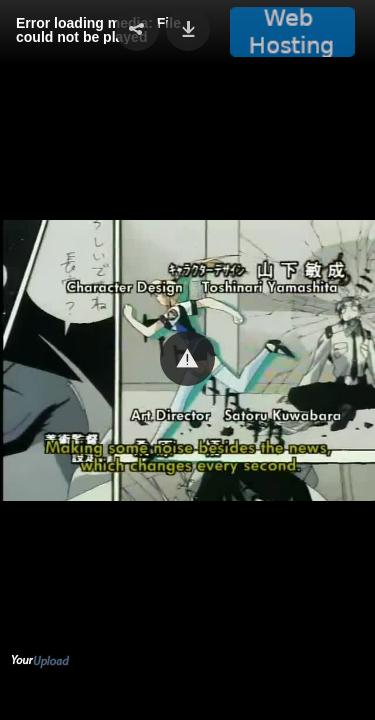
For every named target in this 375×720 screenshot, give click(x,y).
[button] (187, 358)
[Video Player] (187, 360)
